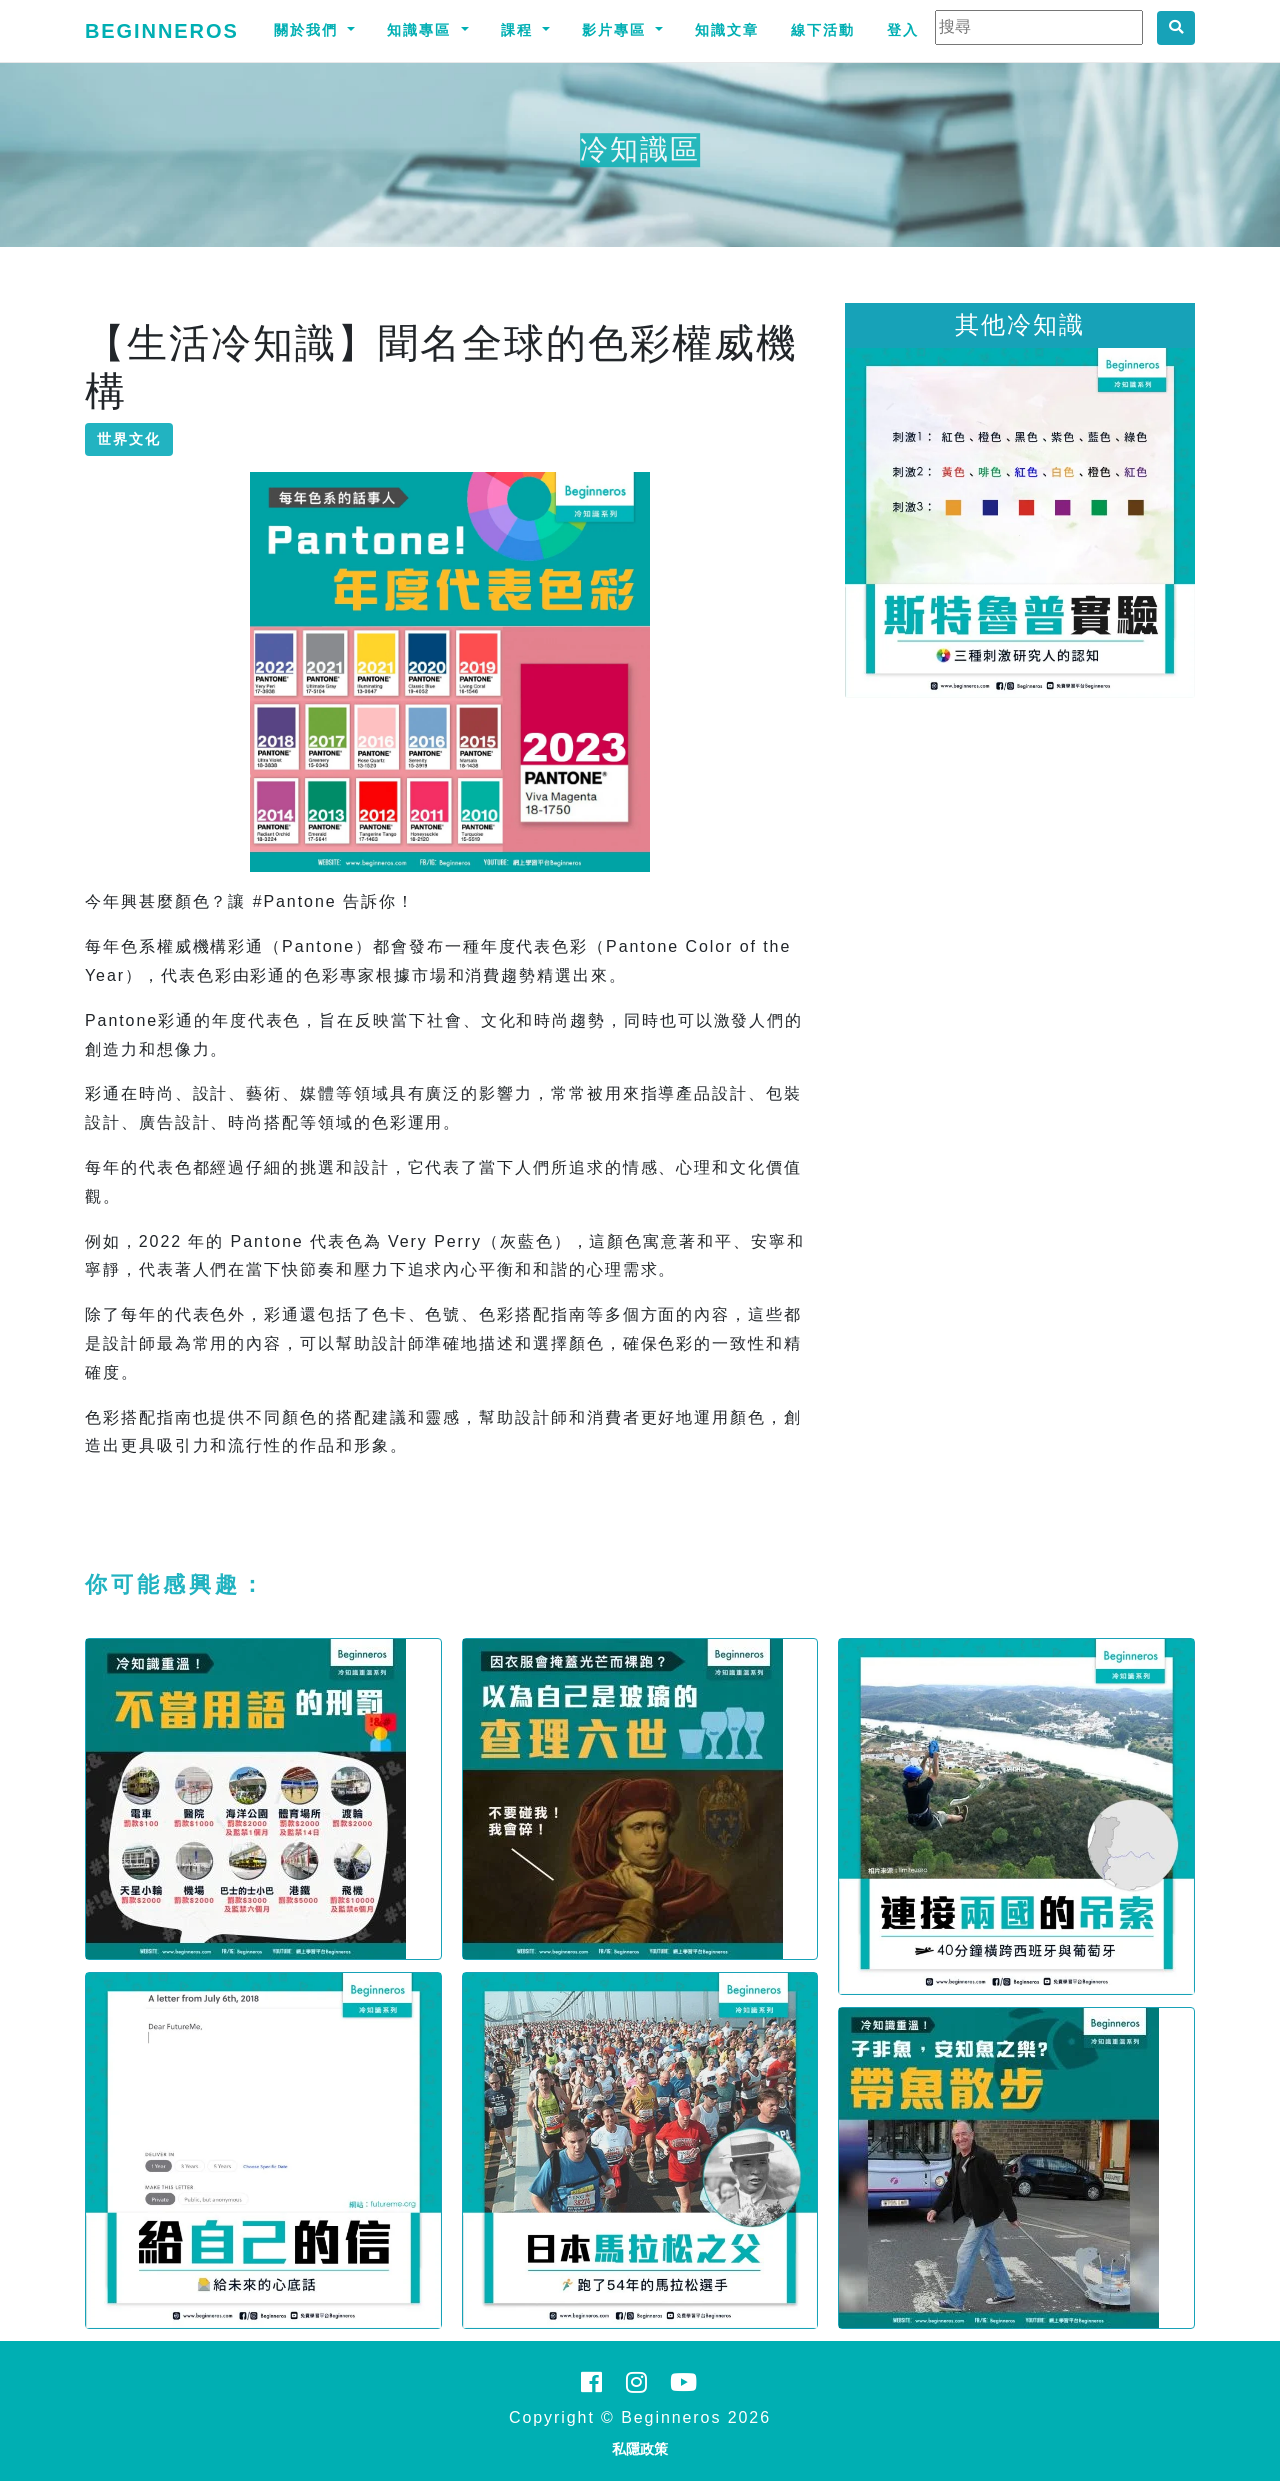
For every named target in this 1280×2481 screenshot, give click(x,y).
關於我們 (309, 30)
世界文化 (129, 439)
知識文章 (727, 30)
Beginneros (162, 31)
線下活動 (823, 30)
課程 (520, 30)
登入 (903, 30)
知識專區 (422, 30)
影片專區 (617, 30)
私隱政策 (640, 2449)
